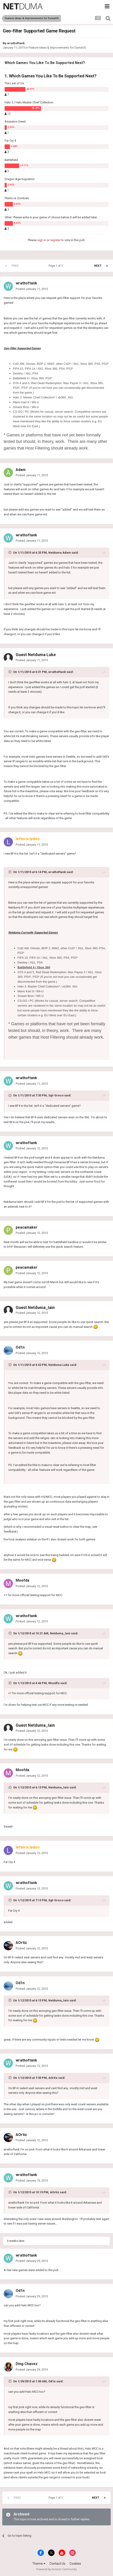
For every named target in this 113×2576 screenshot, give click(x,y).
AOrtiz (21, 1942)
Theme (38, 2563)
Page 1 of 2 (56, 265)
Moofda (22, 1580)
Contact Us (57, 2563)
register (55, 240)
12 (8, 113)
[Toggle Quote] (10, 552)
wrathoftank (16, 43)
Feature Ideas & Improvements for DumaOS (57, 47)
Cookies (75, 2563)
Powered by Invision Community (56, 2569)
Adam (21, 469)
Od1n (20, 1347)
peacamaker (27, 1227)
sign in (41, 240)
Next (97, 265)
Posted (32, 289)
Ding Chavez (27, 2364)
